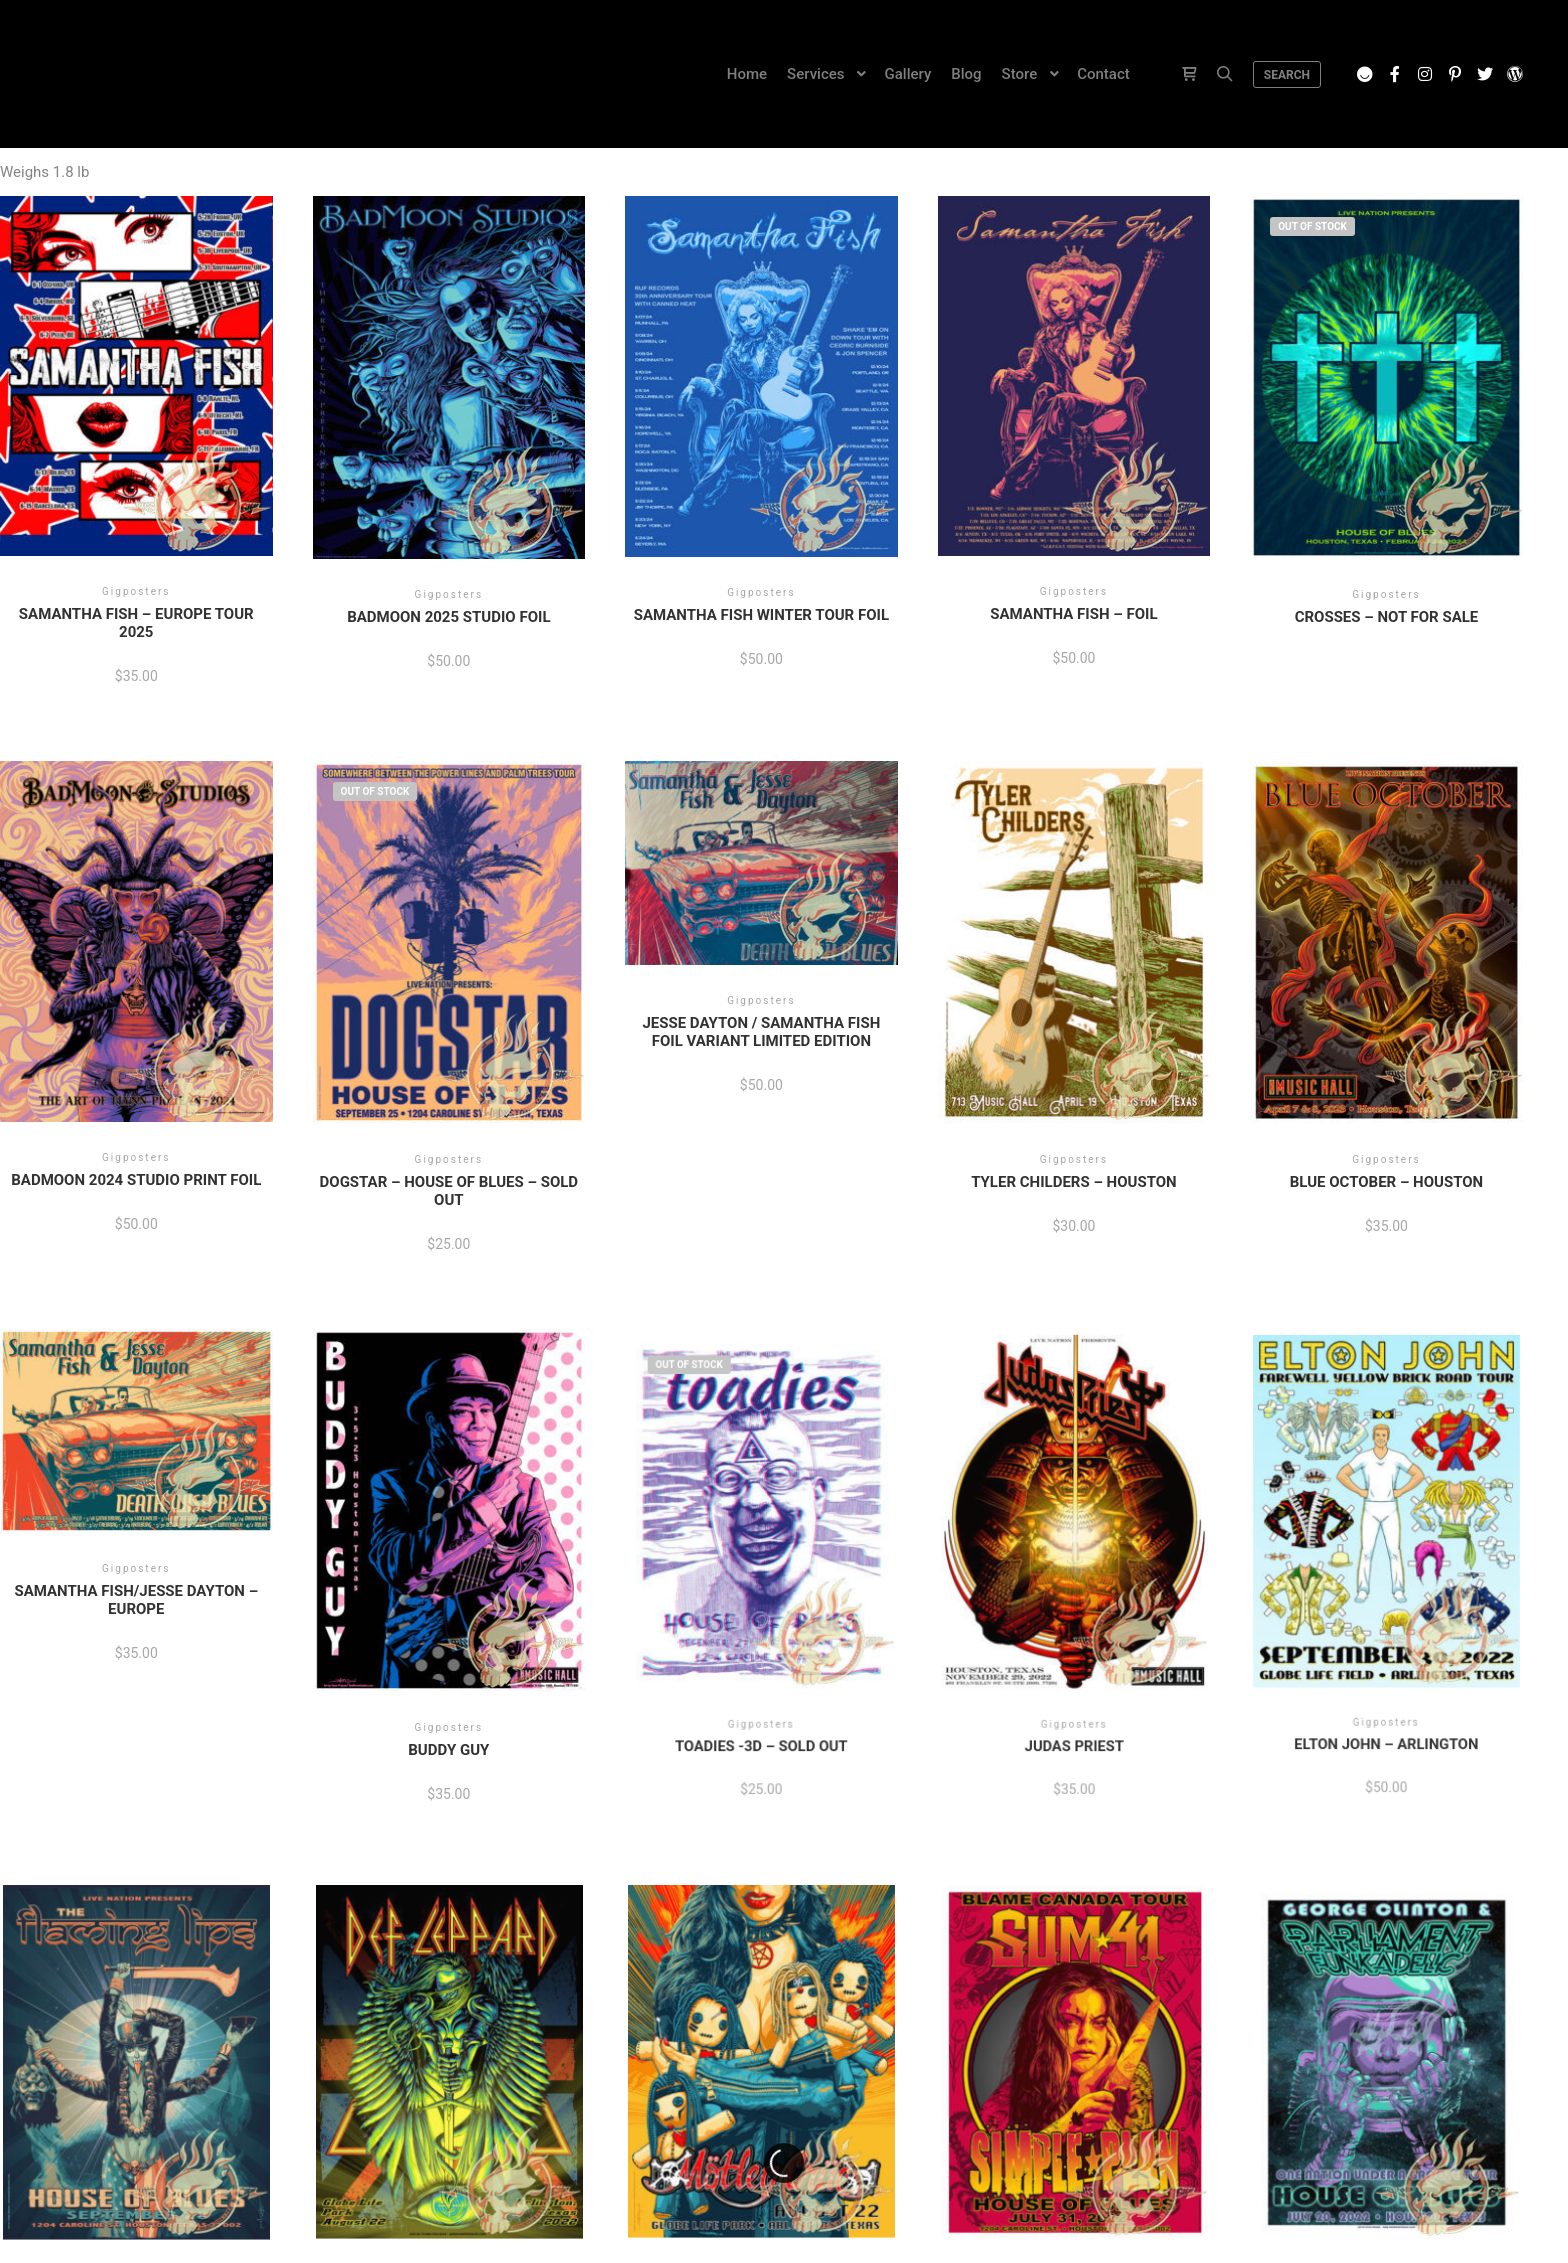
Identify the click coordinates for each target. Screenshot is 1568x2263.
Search (1287, 75)
